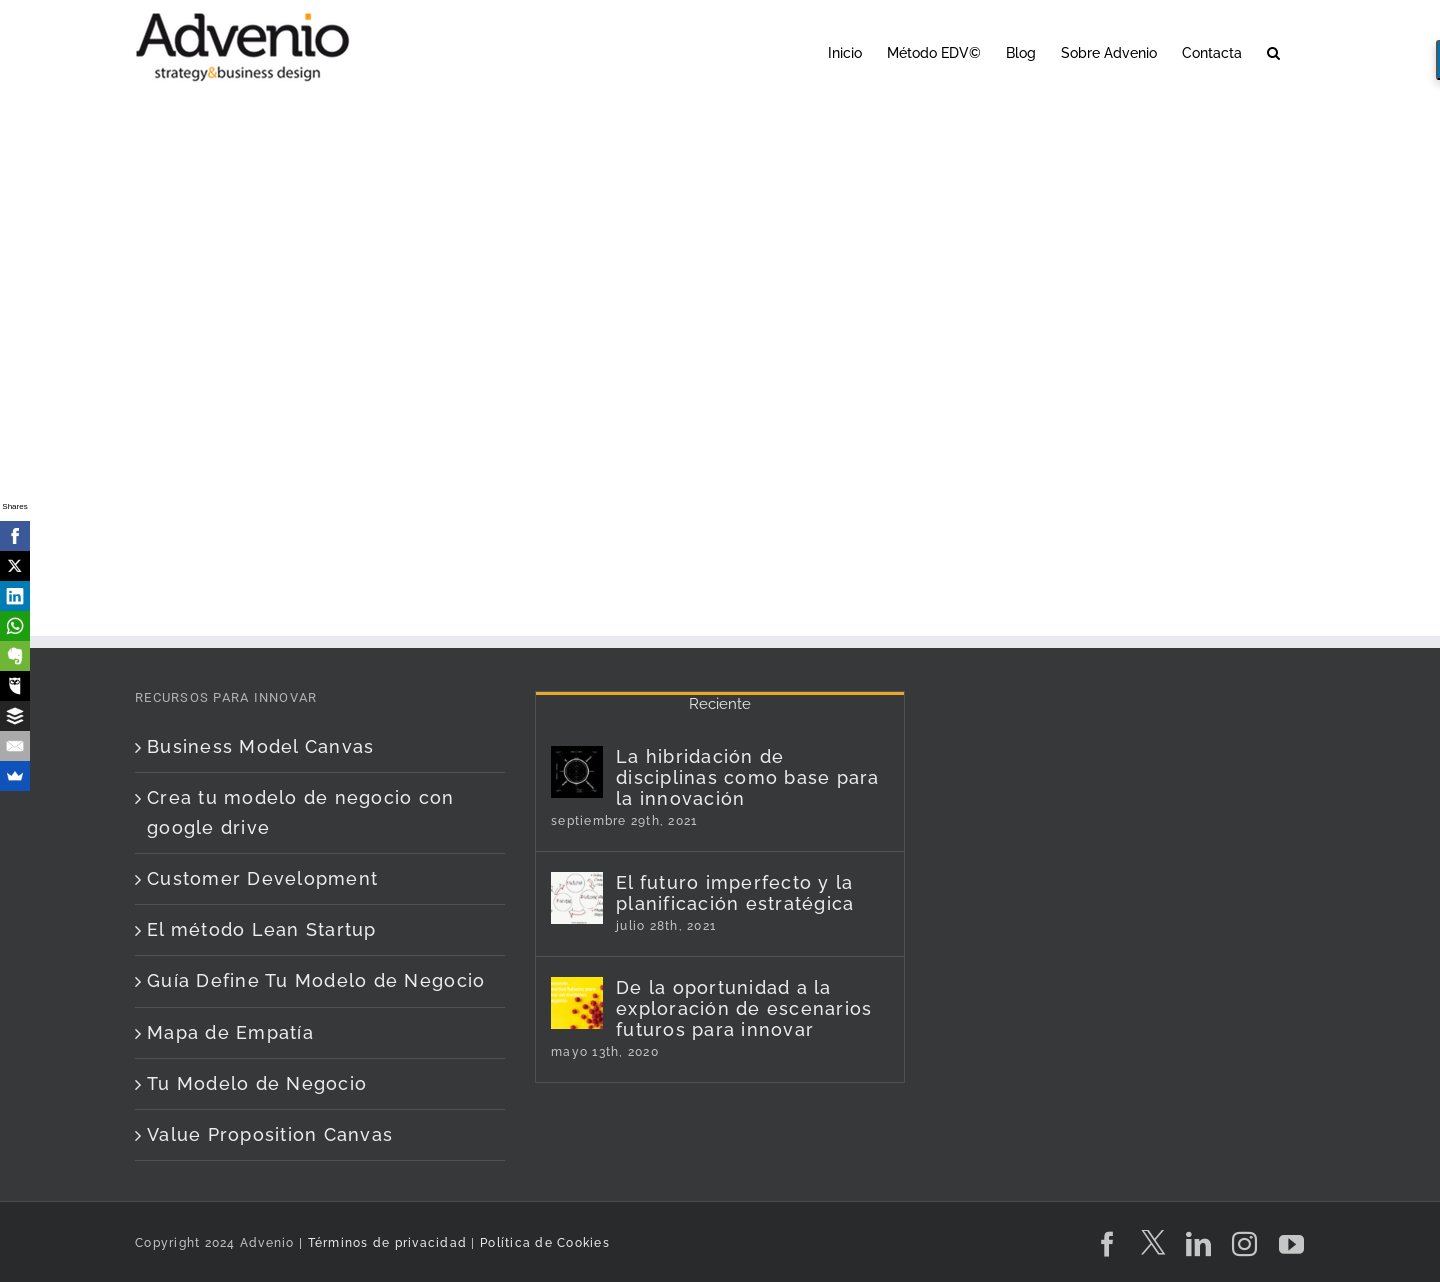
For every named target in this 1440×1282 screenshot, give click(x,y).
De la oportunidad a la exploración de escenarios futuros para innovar (744, 1008)
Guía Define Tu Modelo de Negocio (316, 980)
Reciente (720, 704)
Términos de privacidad (385, 1243)
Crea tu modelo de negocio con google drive (301, 812)
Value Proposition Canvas (270, 1134)
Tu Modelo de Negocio (257, 1083)
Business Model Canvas (260, 746)
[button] (1273, 51)
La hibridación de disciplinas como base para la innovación (748, 777)
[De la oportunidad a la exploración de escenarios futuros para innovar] (577, 1003)
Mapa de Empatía (230, 1032)
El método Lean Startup (262, 929)
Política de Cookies (545, 1243)
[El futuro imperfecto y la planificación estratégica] (577, 898)
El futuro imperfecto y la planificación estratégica (735, 893)
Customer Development (262, 878)
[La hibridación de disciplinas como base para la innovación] (577, 772)
